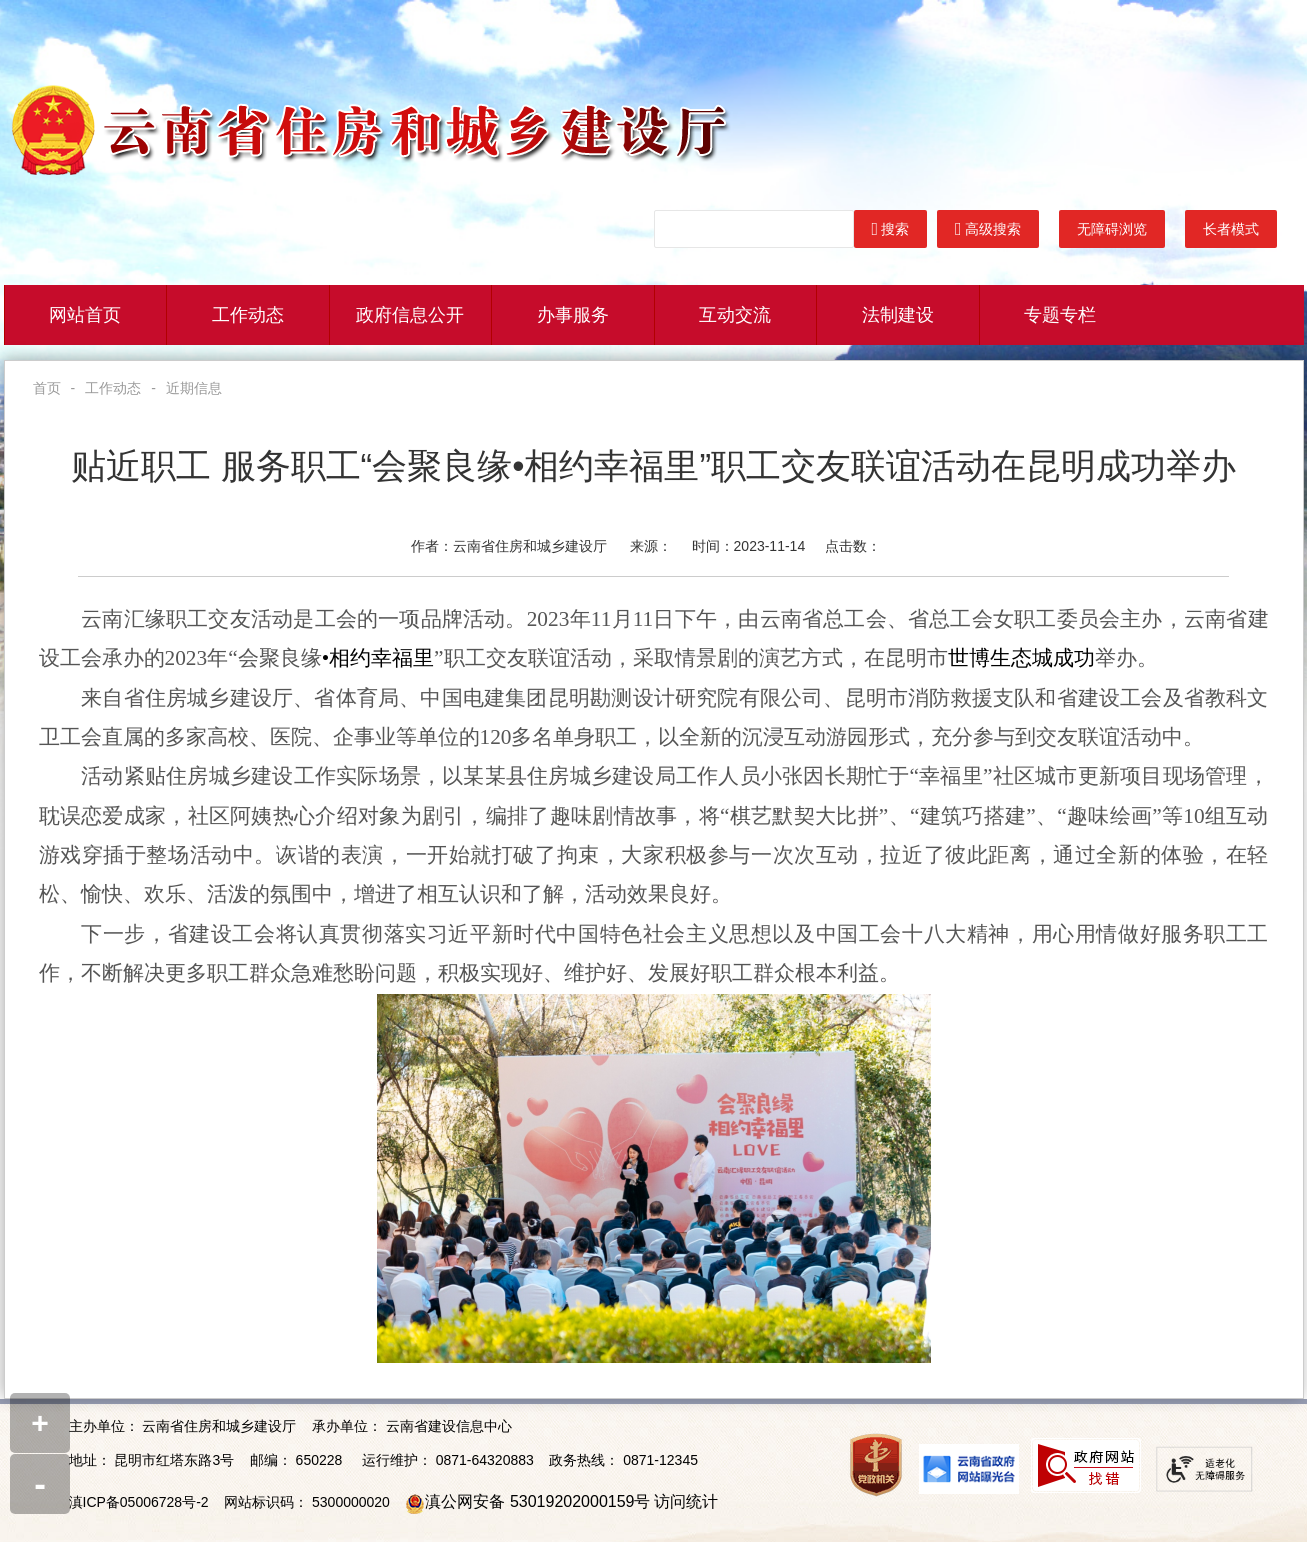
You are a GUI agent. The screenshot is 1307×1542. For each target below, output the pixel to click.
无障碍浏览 (1112, 229)
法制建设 (898, 315)
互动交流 (735, 315)
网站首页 (85, 315)
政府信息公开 (410, 315)
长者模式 (1231, 229)
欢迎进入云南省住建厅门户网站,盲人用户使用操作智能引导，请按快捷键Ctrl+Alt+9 (0, 0)
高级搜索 (988, 229)
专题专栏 (1060, 315)
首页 (47, 388)
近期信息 (194, 388)
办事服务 (573, 315)
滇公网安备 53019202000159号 (537, 1501)
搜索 (891, 229)
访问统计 (686, 1501)
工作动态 (248, 315)
